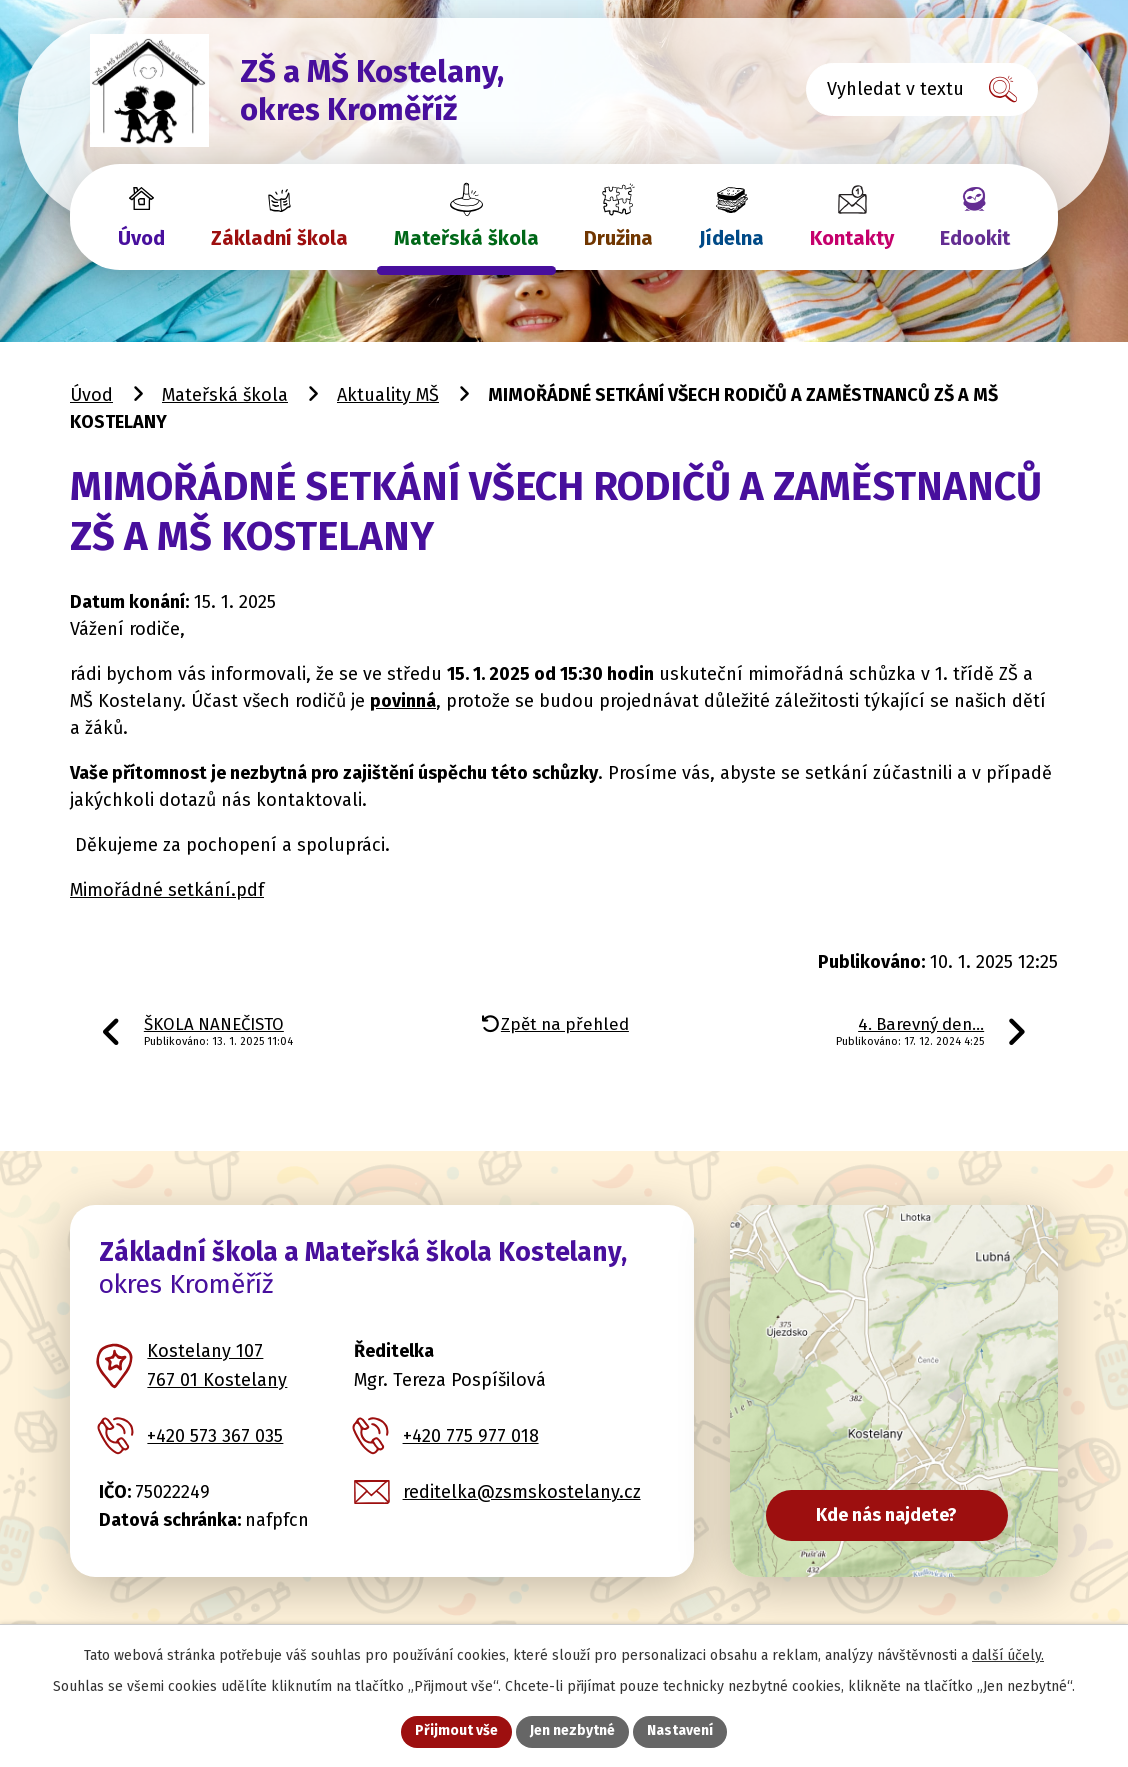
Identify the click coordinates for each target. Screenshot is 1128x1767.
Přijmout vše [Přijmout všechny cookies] (456, 1731)
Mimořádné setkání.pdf (167, 890)
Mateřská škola (466, 238)
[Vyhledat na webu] (922, 89)
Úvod (141, 238)
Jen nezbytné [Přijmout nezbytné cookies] (572, 1731)
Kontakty (852, 238)
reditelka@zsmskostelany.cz (522, 1492)
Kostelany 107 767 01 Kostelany (217, 1365)
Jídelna (731, 238)
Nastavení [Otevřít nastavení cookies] (680, 1731)
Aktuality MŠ (388, 395)
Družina (618, 238)
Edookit (975, 238)
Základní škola (279, 238)
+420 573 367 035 (215, 1436)
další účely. (1008, 1655)
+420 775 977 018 (471, 1436)
